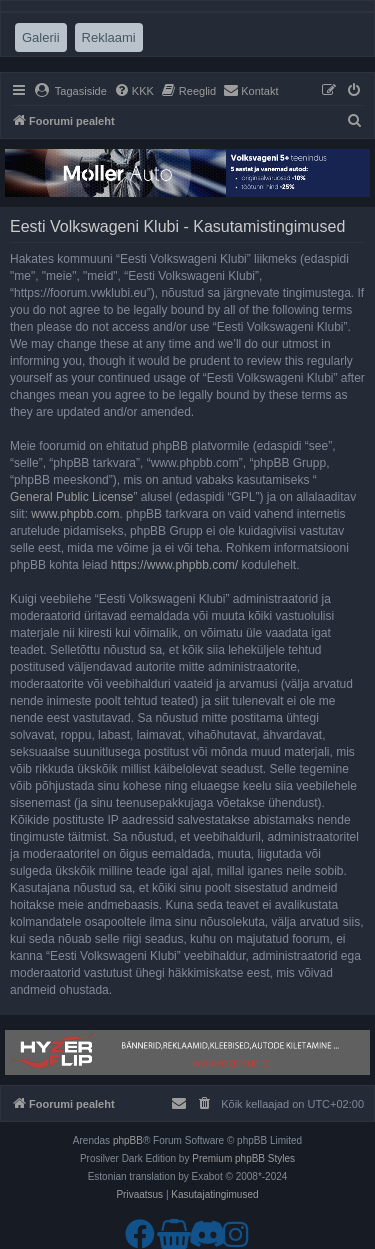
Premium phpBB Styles (243, 1158)
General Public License (71, 497)
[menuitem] (70, 91)
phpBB (128, 1140)
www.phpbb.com (75, 514)
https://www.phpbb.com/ (174, 565)
